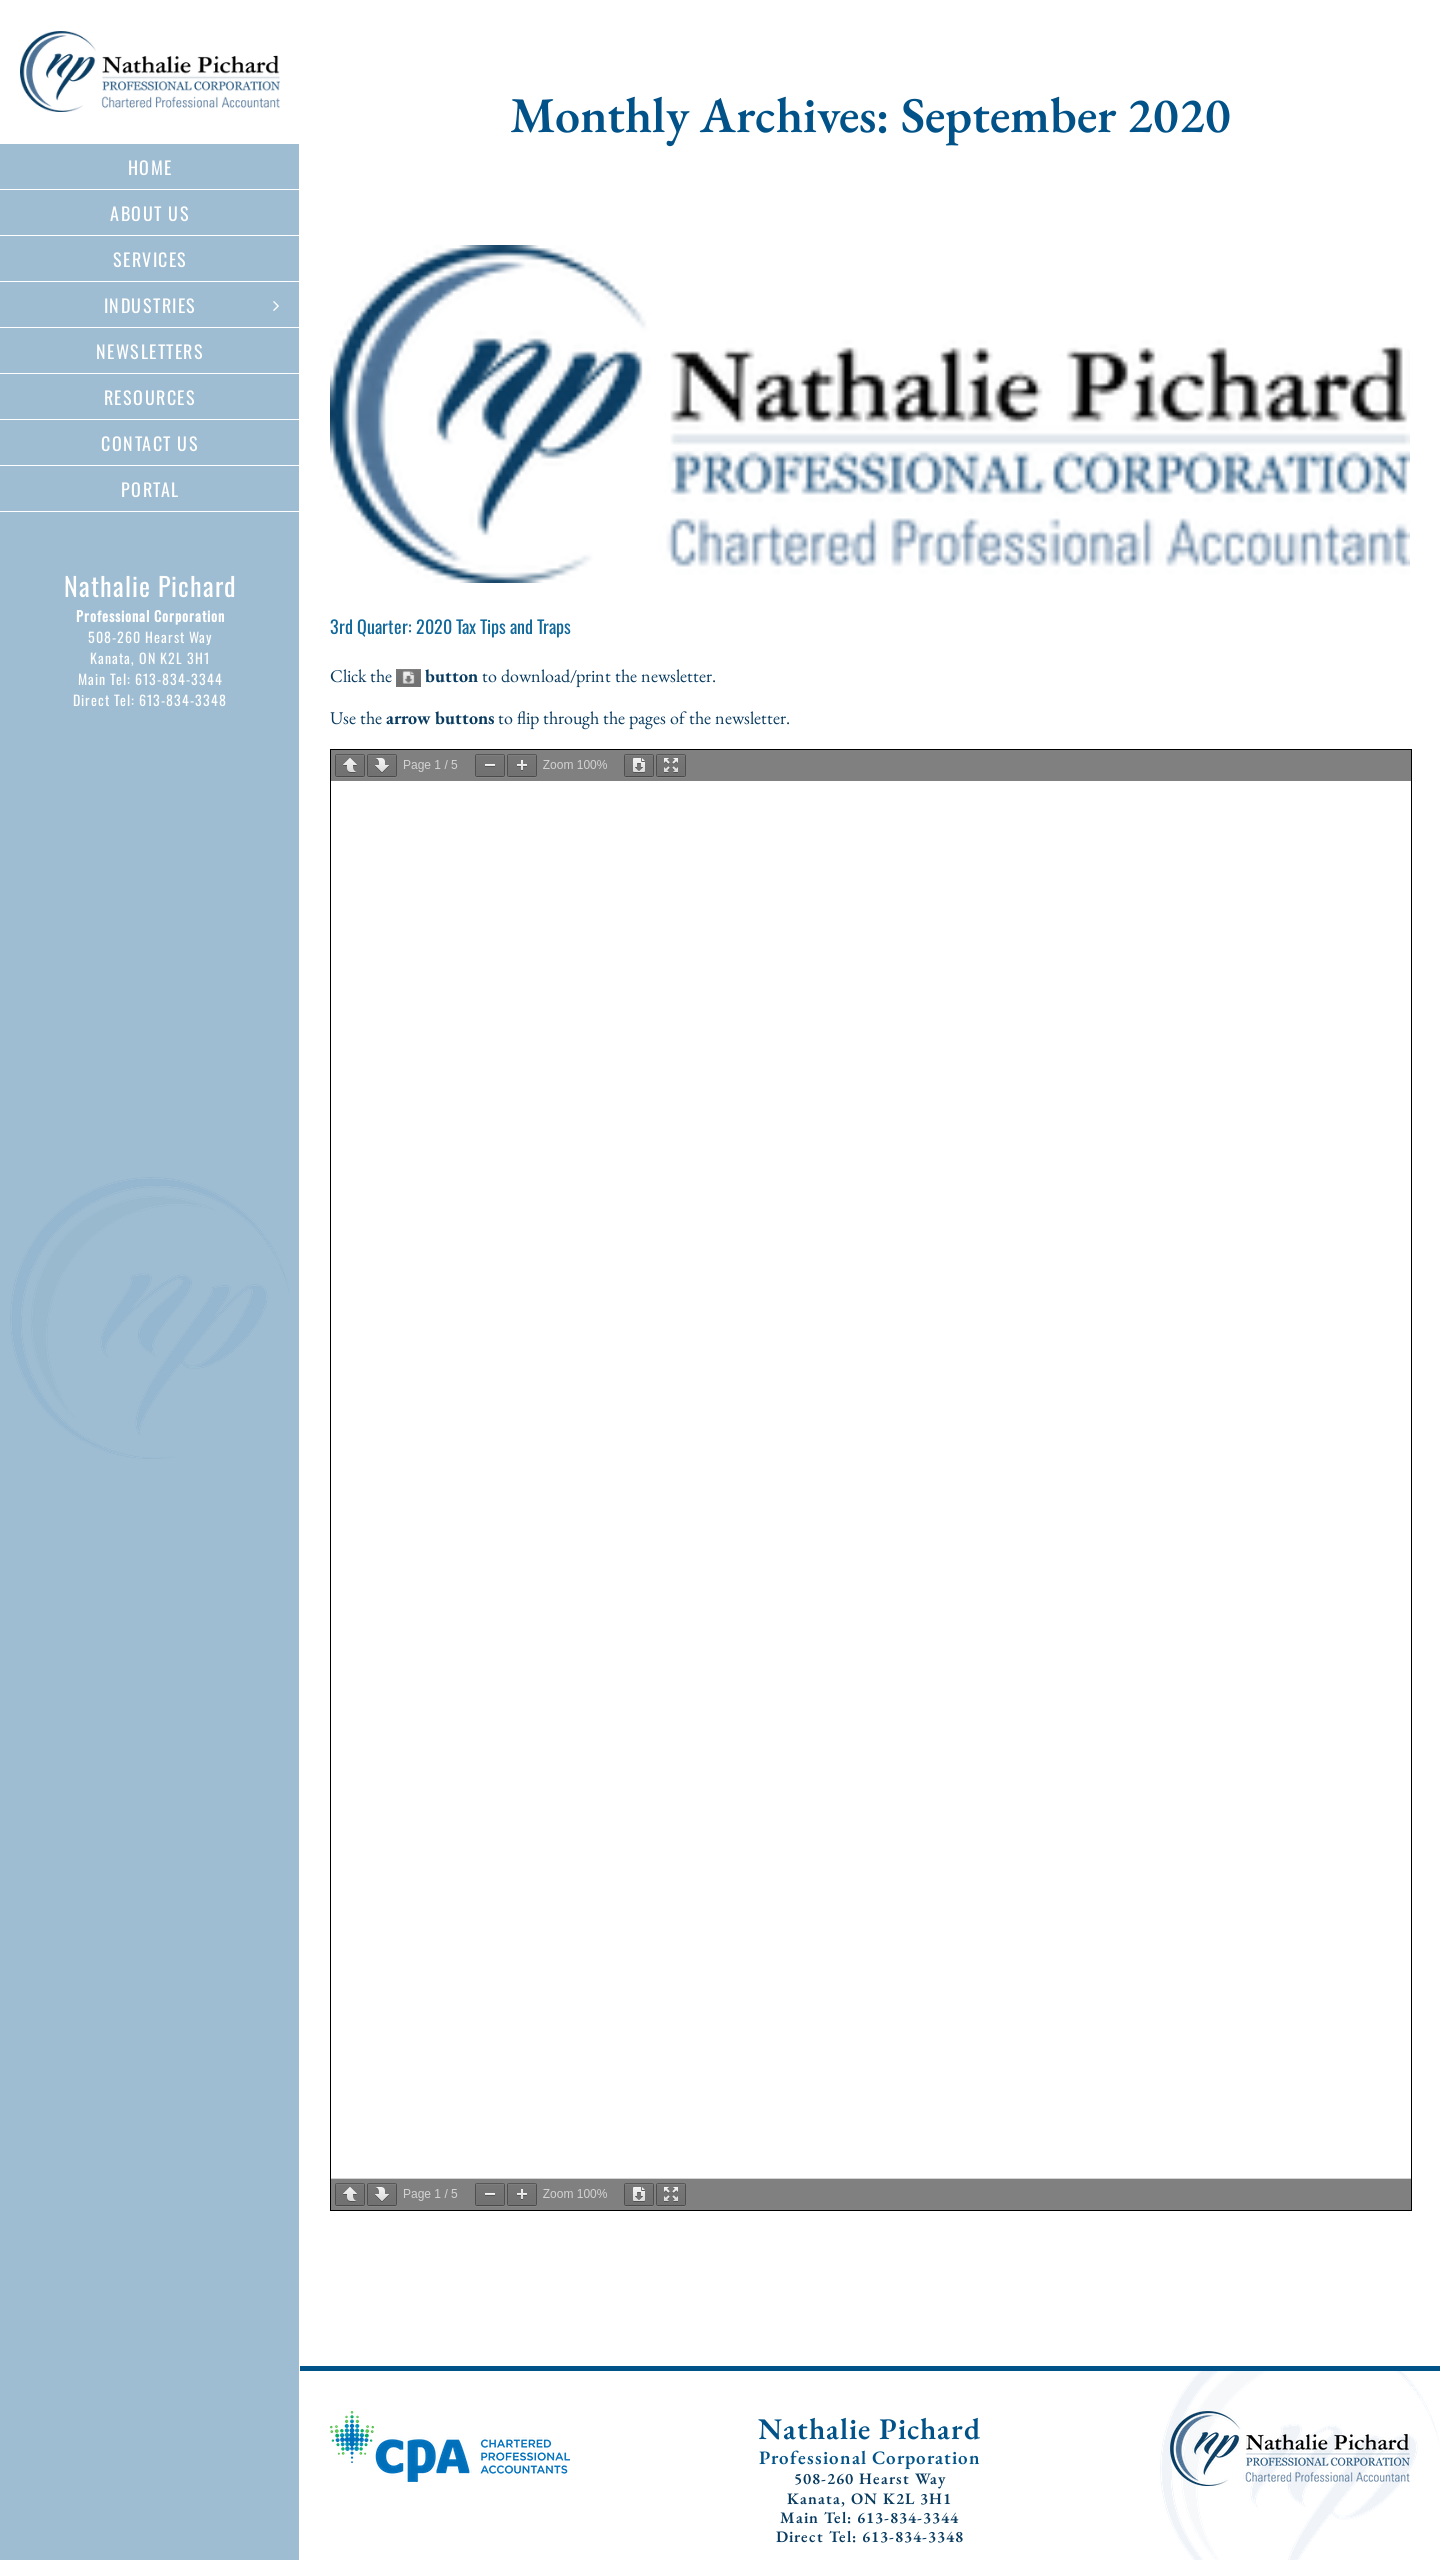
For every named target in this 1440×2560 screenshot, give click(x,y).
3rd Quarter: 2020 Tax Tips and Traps (450, 626)
